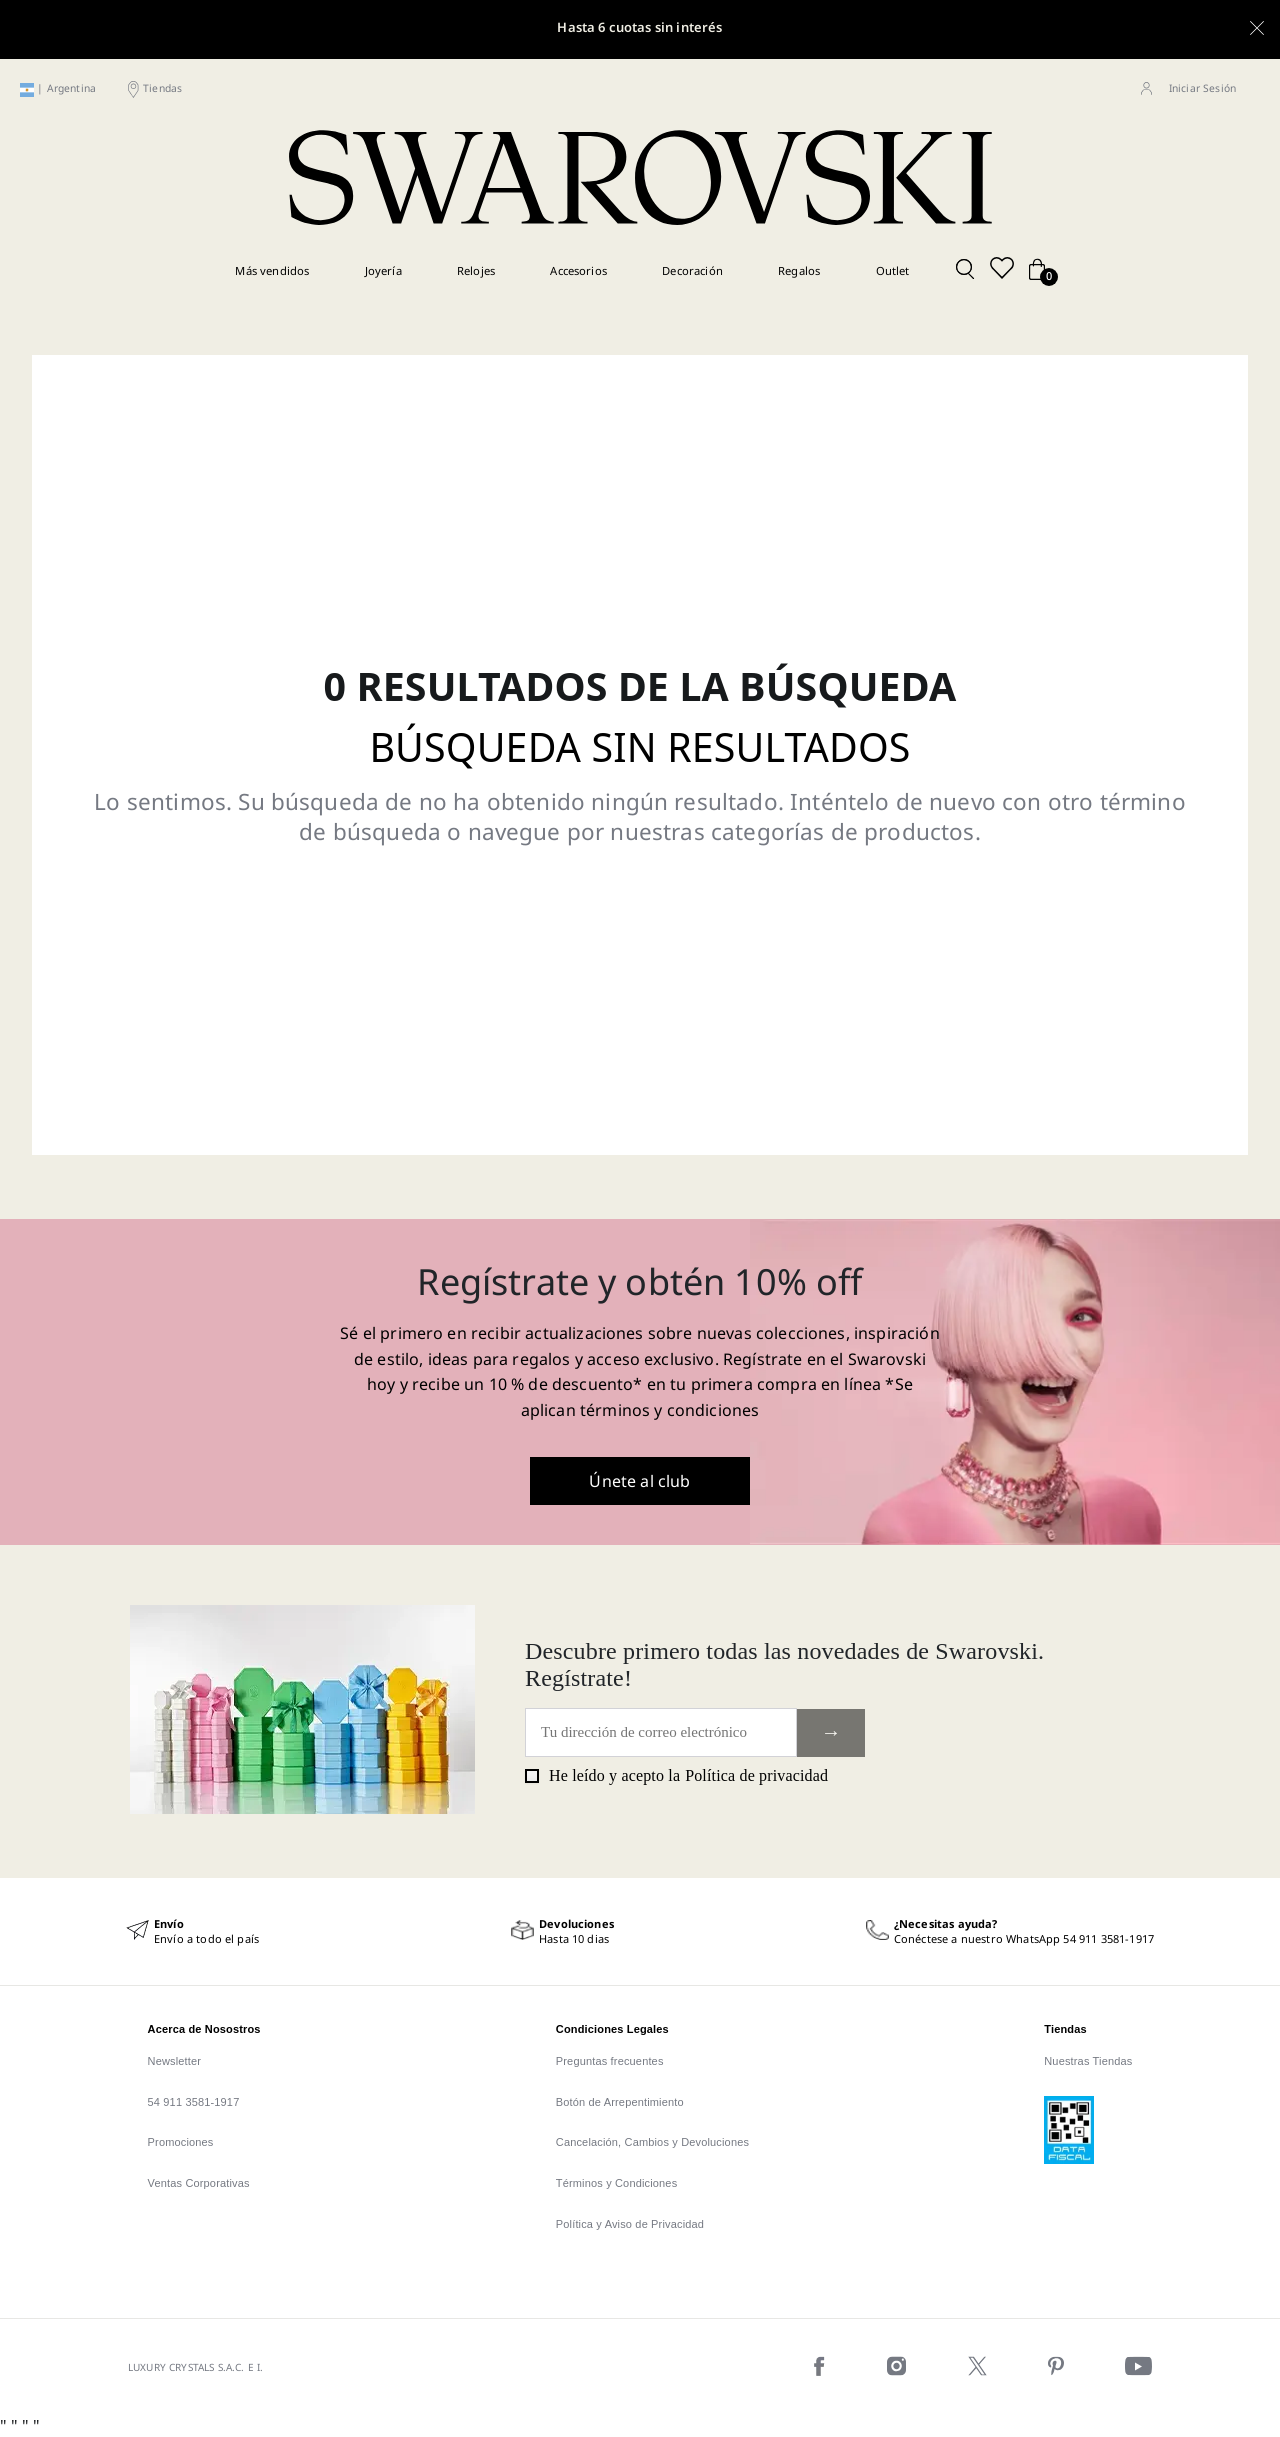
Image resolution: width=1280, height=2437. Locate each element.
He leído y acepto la (676, 1776)
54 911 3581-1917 (194, 2102)
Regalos (799, 270)
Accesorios (578, 270)
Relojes (476, 270)
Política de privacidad (756, 1775)
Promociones (181, 2142)
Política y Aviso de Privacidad (630, 2224)
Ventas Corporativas (199, 2183)
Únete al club (639, 1481)
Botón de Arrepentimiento (620, 2102)
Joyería (383, 270)
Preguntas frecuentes (610, 2061)
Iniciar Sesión (1202, 88)
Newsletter (175, 2061)
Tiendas (162, 88)
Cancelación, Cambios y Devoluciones (652, 2142)
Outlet (893, 270)
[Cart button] (1037, 270)
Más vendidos (272, 270)
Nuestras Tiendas (1088, 2061)
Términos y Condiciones (617, 2183)
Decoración (692, 270)
